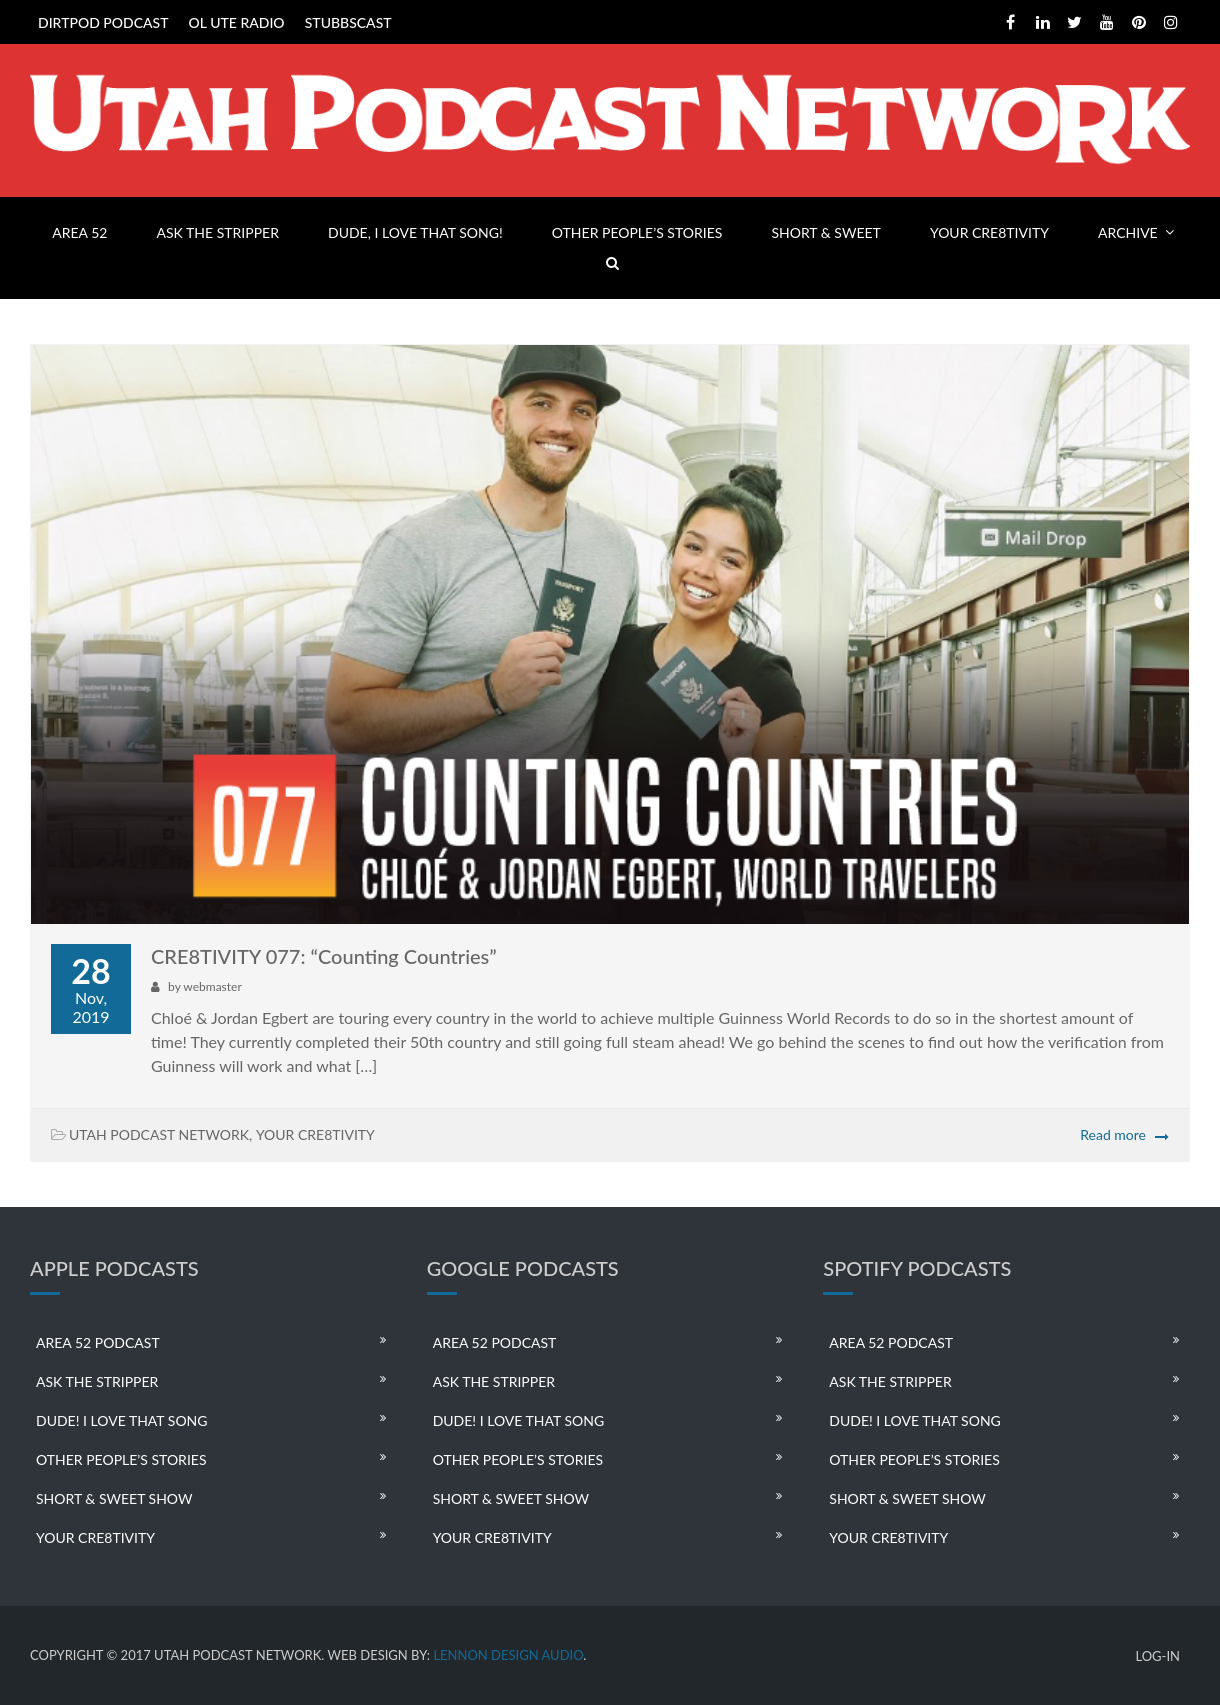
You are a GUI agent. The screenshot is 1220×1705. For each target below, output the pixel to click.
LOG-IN (1157, 1656)
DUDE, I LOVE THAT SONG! (415, 232)
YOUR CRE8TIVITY (989, 232)
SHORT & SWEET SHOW (114, 1498)
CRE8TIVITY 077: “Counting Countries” (324, 956)
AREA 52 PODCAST (98, 1342)
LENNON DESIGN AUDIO (508, 1655)
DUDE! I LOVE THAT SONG (122, 1420)
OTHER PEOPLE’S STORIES (637, 232)
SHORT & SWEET (825, 232)
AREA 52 (79, 232)
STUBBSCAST (348, 22)
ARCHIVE (1128, 232)
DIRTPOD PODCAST (103, 22)
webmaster (212, 986)
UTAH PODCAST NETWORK (159, 1134)
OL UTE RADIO (237, 22)
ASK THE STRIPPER (218, 232)
